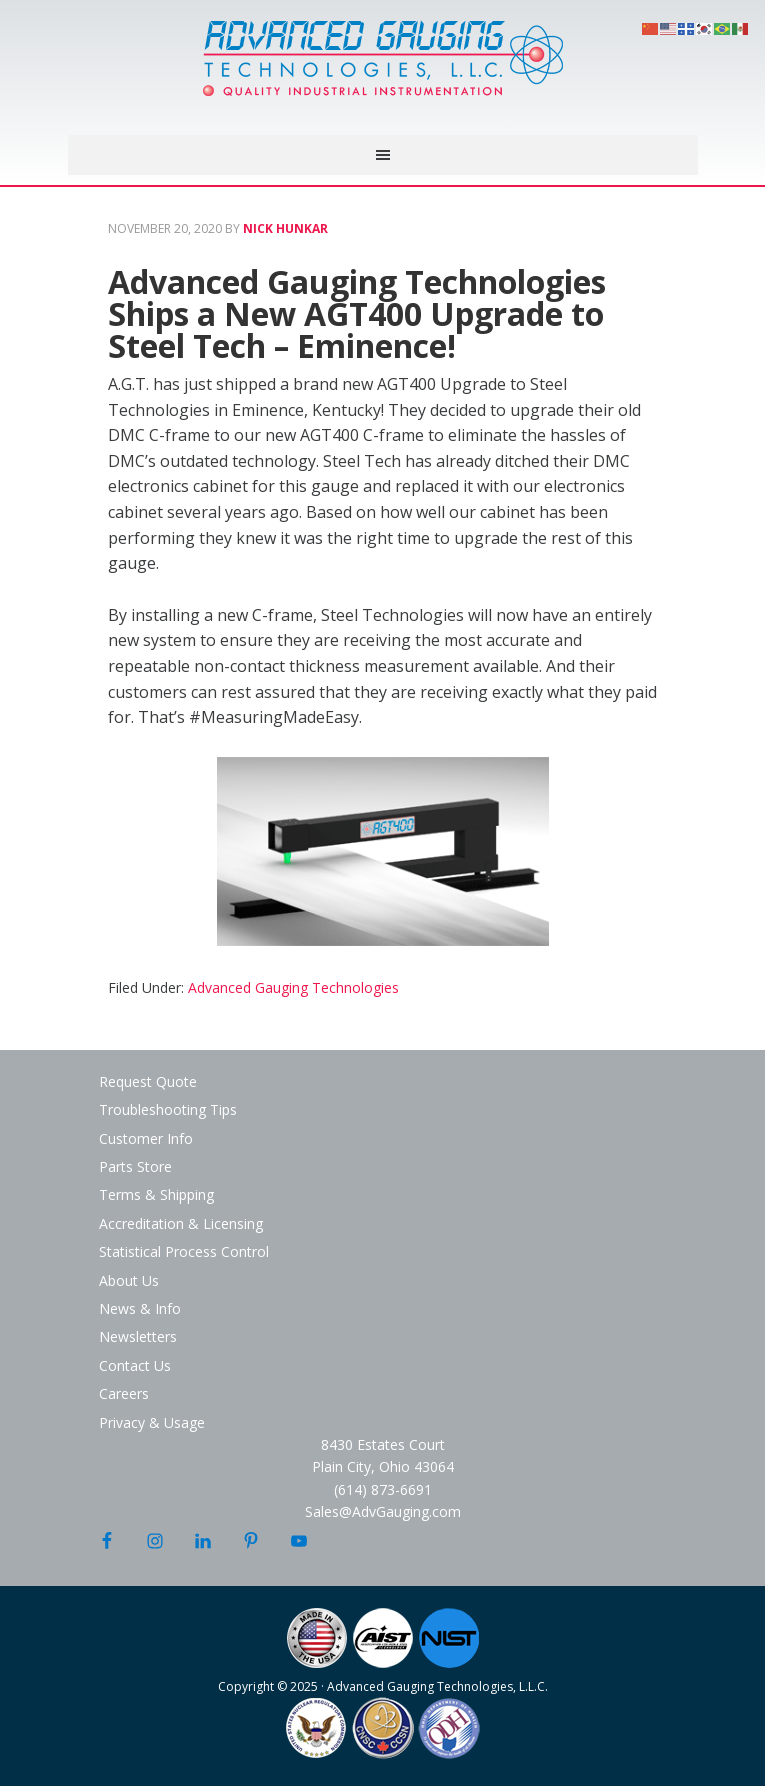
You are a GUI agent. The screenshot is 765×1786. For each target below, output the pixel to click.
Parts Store (135, 1166)
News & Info (140, 1308)
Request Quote (148, 1081)
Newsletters (138, 1336)
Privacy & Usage (152, 1422)
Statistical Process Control (184, 1251)
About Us (129, 1280)
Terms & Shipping (156, 1194)
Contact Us (135, 1365)
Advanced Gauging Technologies (383, 70)
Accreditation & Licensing (181, 1223)
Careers (124, 1393)
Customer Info (146, 1138)
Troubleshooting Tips (168, 1109)
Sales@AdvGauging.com (383, 1511)
